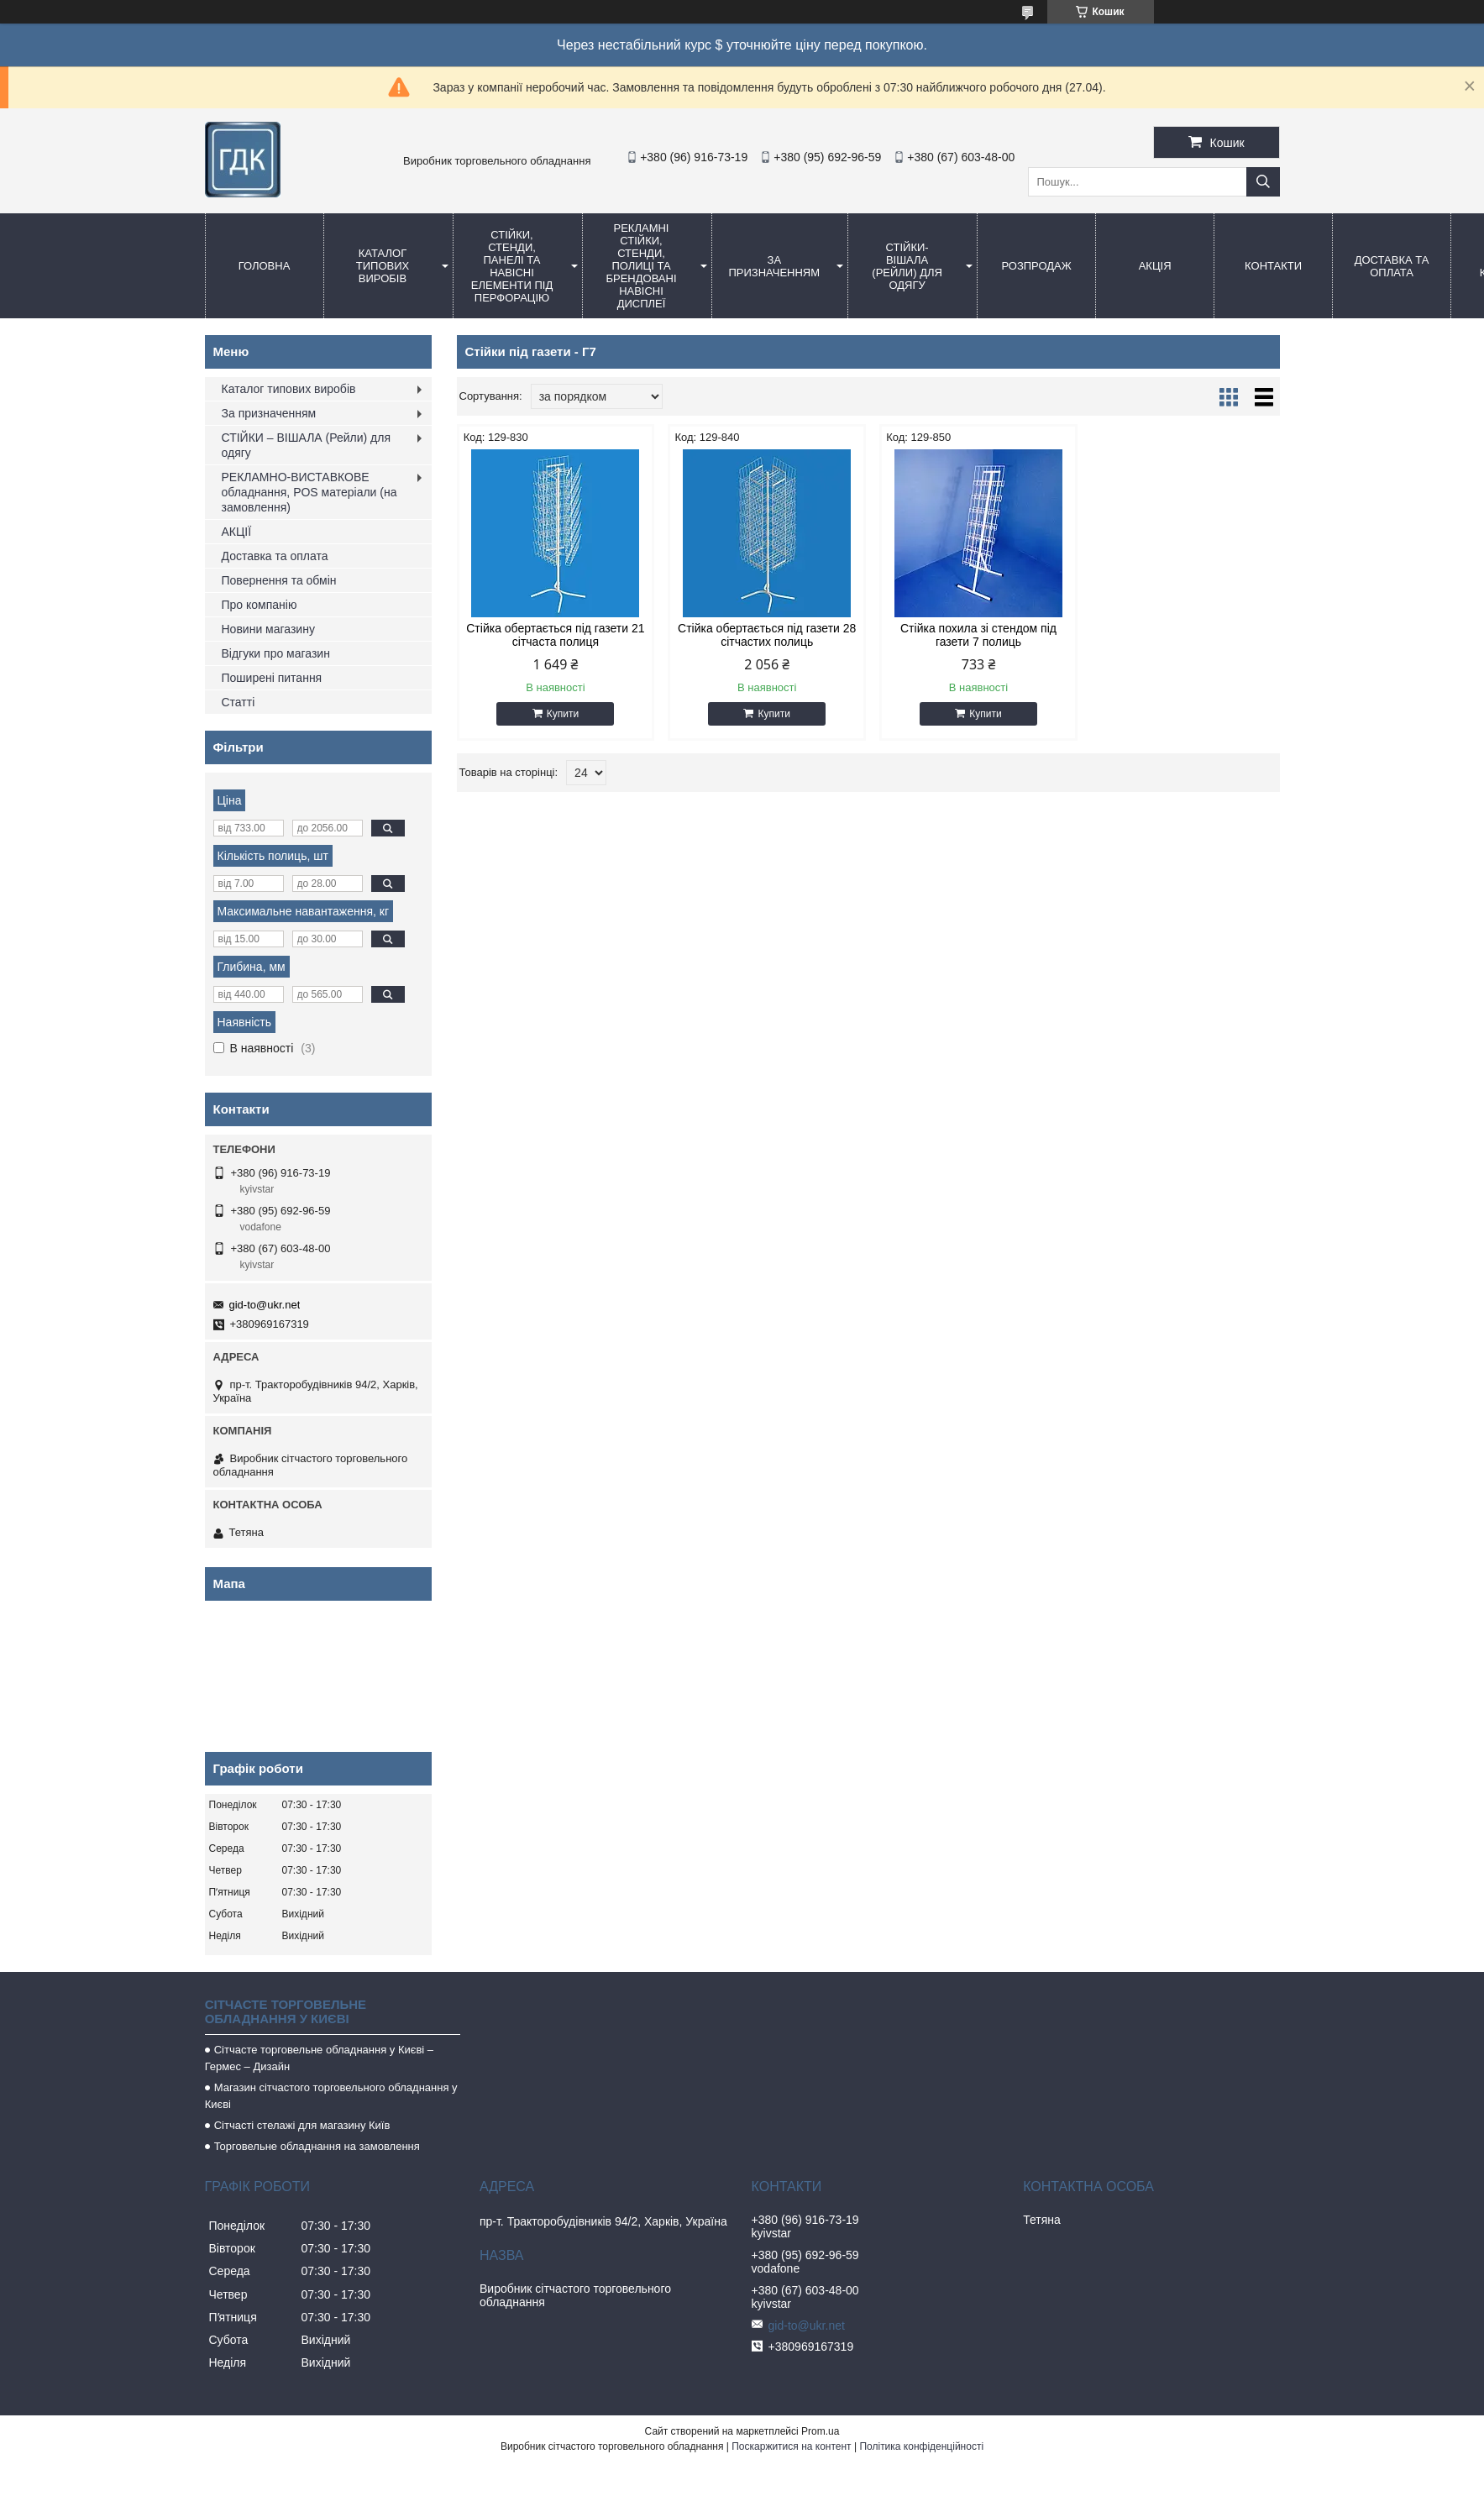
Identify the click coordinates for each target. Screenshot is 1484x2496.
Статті (238, 702)
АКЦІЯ (1155, 266)
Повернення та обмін (279, 580)
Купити (561, 714)
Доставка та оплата (1392, 266)
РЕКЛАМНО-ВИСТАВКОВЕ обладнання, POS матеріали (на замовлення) (309, 492)
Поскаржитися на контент (791, 2446)
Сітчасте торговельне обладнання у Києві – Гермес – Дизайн (319, 2058)
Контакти (1273, 266)
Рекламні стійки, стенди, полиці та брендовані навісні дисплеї (641, 266)
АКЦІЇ (237, 531)
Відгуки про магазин (276, 653)
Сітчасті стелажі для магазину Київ (302, 2125)
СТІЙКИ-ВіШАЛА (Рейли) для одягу (907, 266)
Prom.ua (820, 2431)
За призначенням (775, 266)
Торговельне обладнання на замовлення (317, 2146)
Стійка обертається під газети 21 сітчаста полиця (554, 634)
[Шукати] (1263, 182)
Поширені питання (272, 677)
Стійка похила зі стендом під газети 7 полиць (972, 634)
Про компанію (259, 604)
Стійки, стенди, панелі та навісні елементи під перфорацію (512, 266)
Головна (265, 266)
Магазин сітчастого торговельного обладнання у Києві (331, 2096)
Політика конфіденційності (921, 2446)
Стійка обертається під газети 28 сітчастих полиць (763, 634)
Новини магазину (268, 629)
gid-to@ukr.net (265, 1304)
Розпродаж (1036, 266)
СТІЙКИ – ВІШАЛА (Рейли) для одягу (306, 445)
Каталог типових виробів (382, 266)
